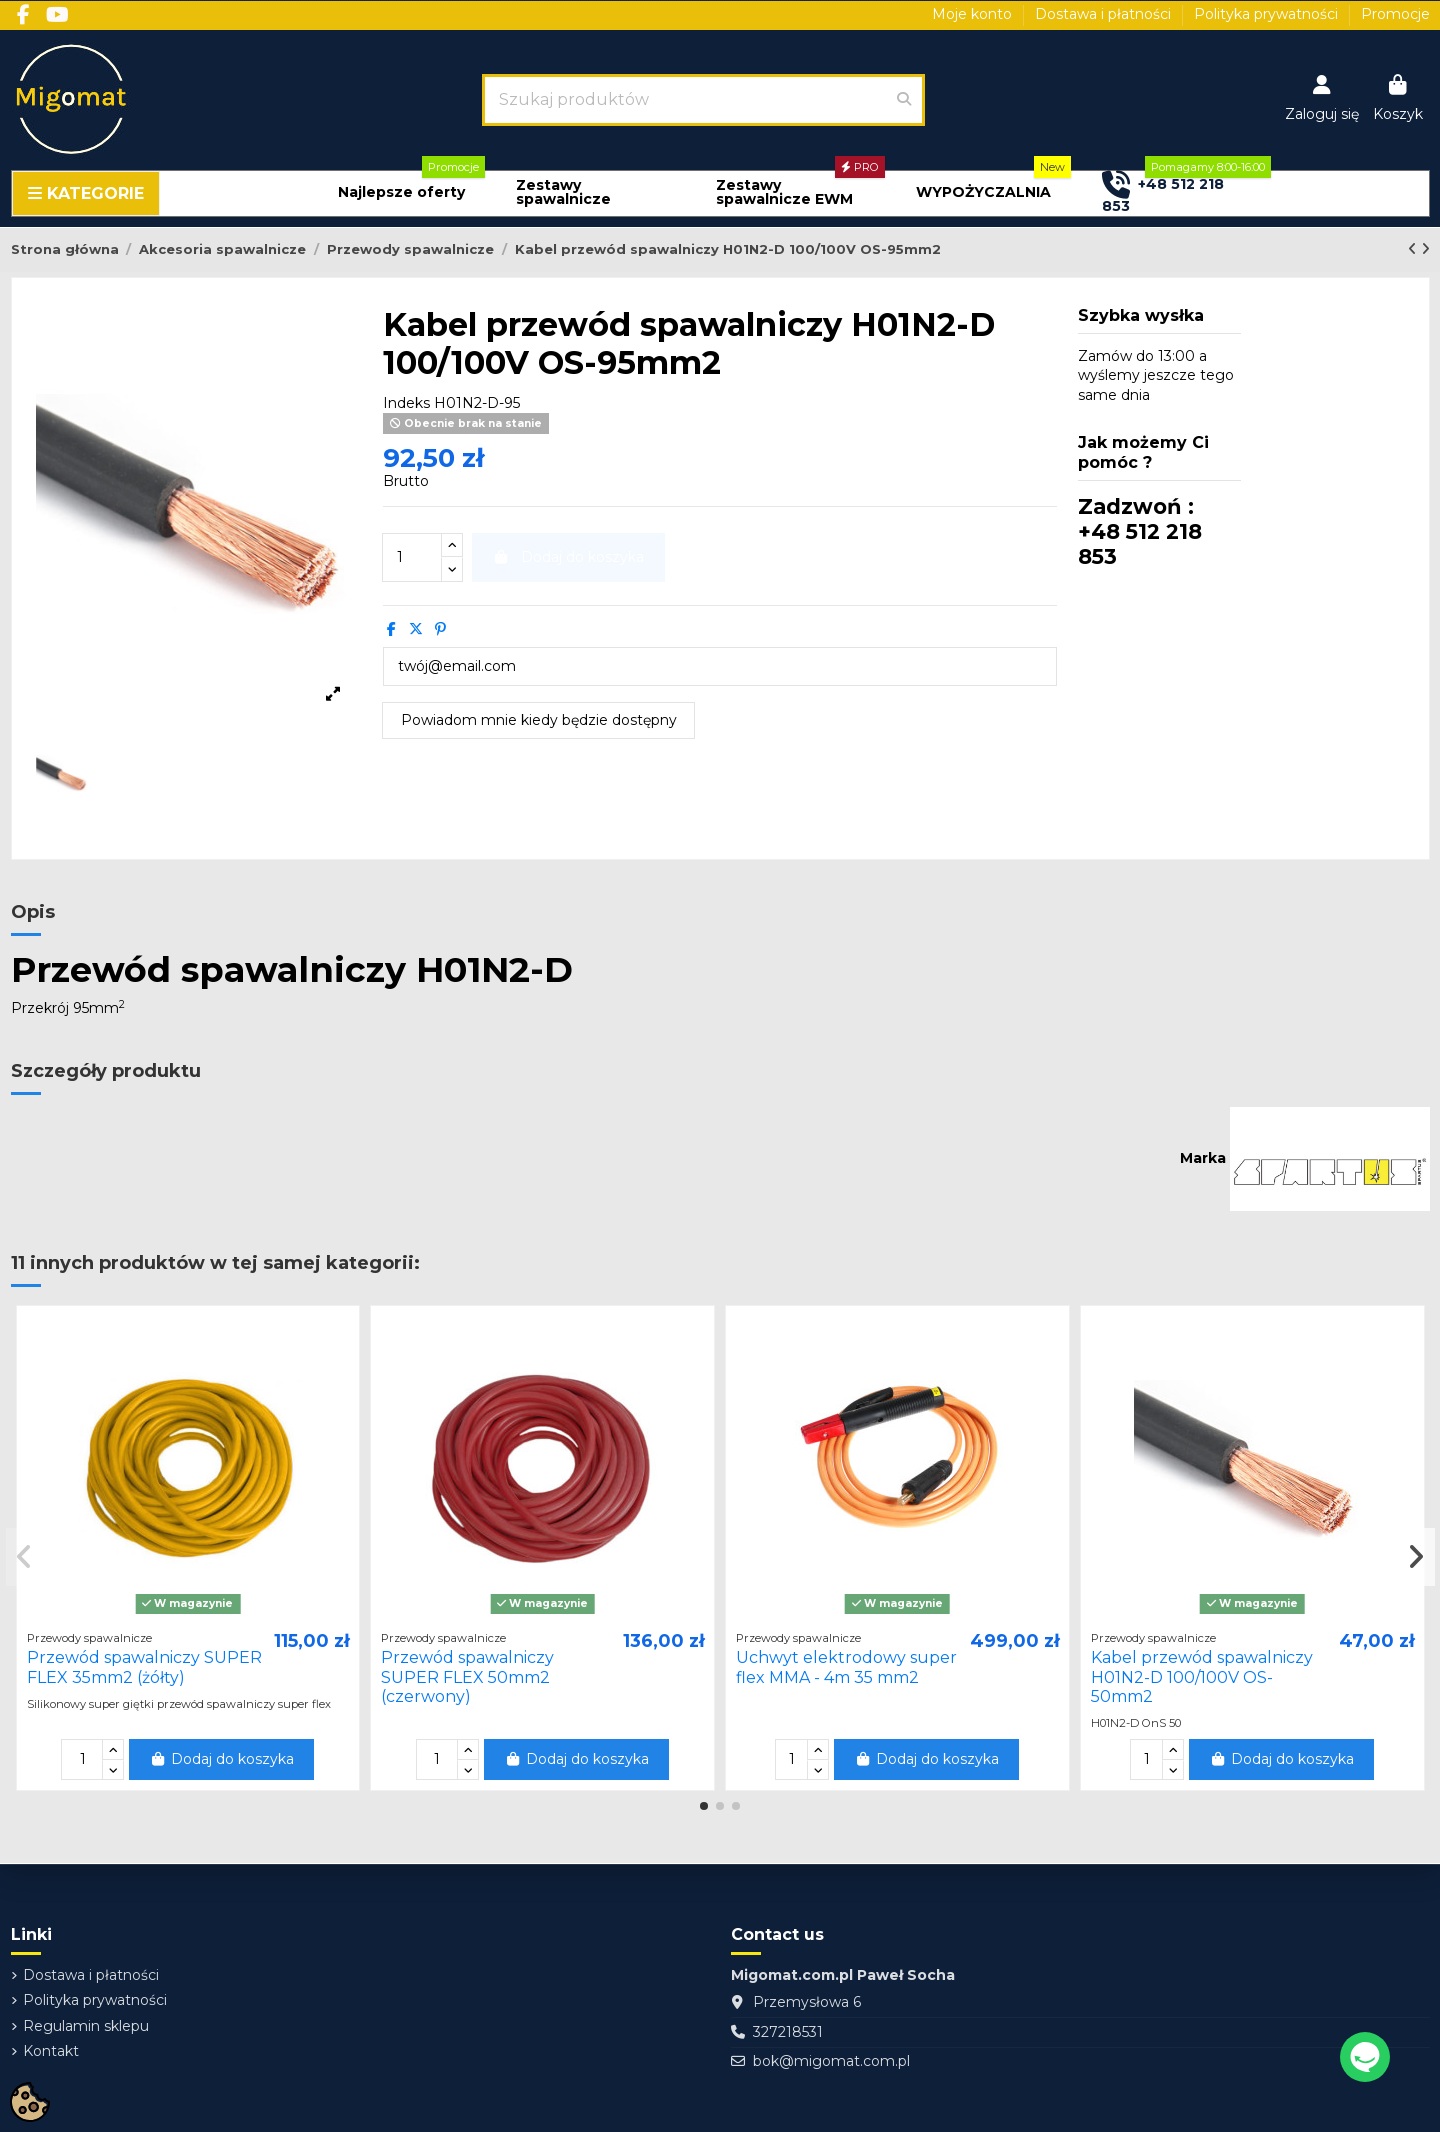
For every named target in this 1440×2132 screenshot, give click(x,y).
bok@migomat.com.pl (831, 2061)
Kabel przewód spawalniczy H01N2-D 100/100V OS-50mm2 (1202, 1676)
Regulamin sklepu (86, 2026)
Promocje (1395, 14)
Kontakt (51, 2051)
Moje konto (974, 14)
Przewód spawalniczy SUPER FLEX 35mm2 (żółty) (144, 1667)
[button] (401, 192)
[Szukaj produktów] (904, 100)
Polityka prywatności (1268, 14)
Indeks (406, 403)
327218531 (788, 2032)
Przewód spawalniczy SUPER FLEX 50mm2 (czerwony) (467, 1676)
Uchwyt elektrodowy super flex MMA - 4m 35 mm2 (846, 1667)
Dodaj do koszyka (221, 1759)
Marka (1203, 1158)
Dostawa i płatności (1105, 14)
